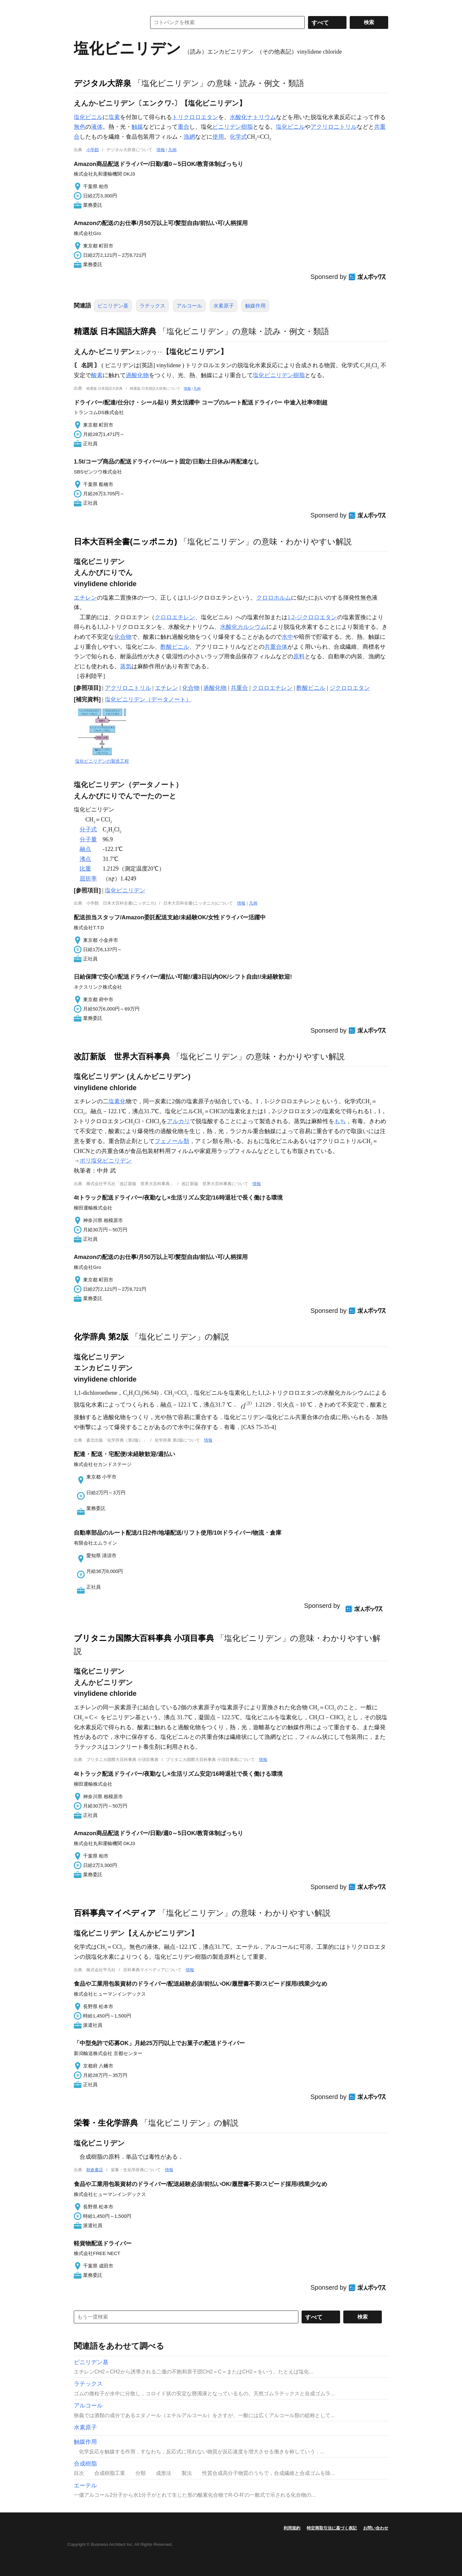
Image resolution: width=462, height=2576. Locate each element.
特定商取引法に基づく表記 (332, 2528)
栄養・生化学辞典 (106, 2122)
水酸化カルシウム (243, 627)
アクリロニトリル (334, 127)
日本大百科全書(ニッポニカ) (125, 541)
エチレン (85, 597)
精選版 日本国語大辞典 (115, 331)
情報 (161, 149)
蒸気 (126, 666)
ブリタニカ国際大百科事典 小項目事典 (144, 1638)
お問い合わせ (375, 2528)
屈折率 (88, 878)
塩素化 (117, 1101)
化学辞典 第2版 (101, 1336)
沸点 (85, 859)
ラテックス (152, 305)
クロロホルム (273, 597)
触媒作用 (255, 305)
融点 (85, 849)
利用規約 (292, 2528)
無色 (79, 127)
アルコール (189, 305)
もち (340, 1121)
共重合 (239, 688)
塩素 (114, 117)
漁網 (189, 137)
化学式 (238, 137)
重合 (183, 127)
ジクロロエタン (349, 688)
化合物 (123, 637)
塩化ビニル (88, 117)
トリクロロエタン (195, 117)
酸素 (97, 375)
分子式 (88, 829)
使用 (218, 137)
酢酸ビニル (174, 647)
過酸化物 (137, 375)
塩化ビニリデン (125, 890)
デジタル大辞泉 (102, 83)
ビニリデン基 (113, 305)
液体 (97, 127)
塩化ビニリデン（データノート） (148, 699)
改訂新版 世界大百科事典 (122, 1056)
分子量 (88, 839)
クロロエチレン (175, 617)
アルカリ (178, 1121)
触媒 (137, 127)
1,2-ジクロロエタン (312, 617)
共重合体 (275, 647)
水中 (287, 637)
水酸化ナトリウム (253, 117)
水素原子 (223, 305)
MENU (80, 6)
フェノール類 (172, 1141)
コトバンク (105, 22)
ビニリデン (226, 127)
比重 (85, 868)
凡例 (172, 149)
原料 (299, 656)
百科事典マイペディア (115, 1912)
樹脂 (247, 127)
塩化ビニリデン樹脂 (279, 375)
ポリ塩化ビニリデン (106, 1161)
